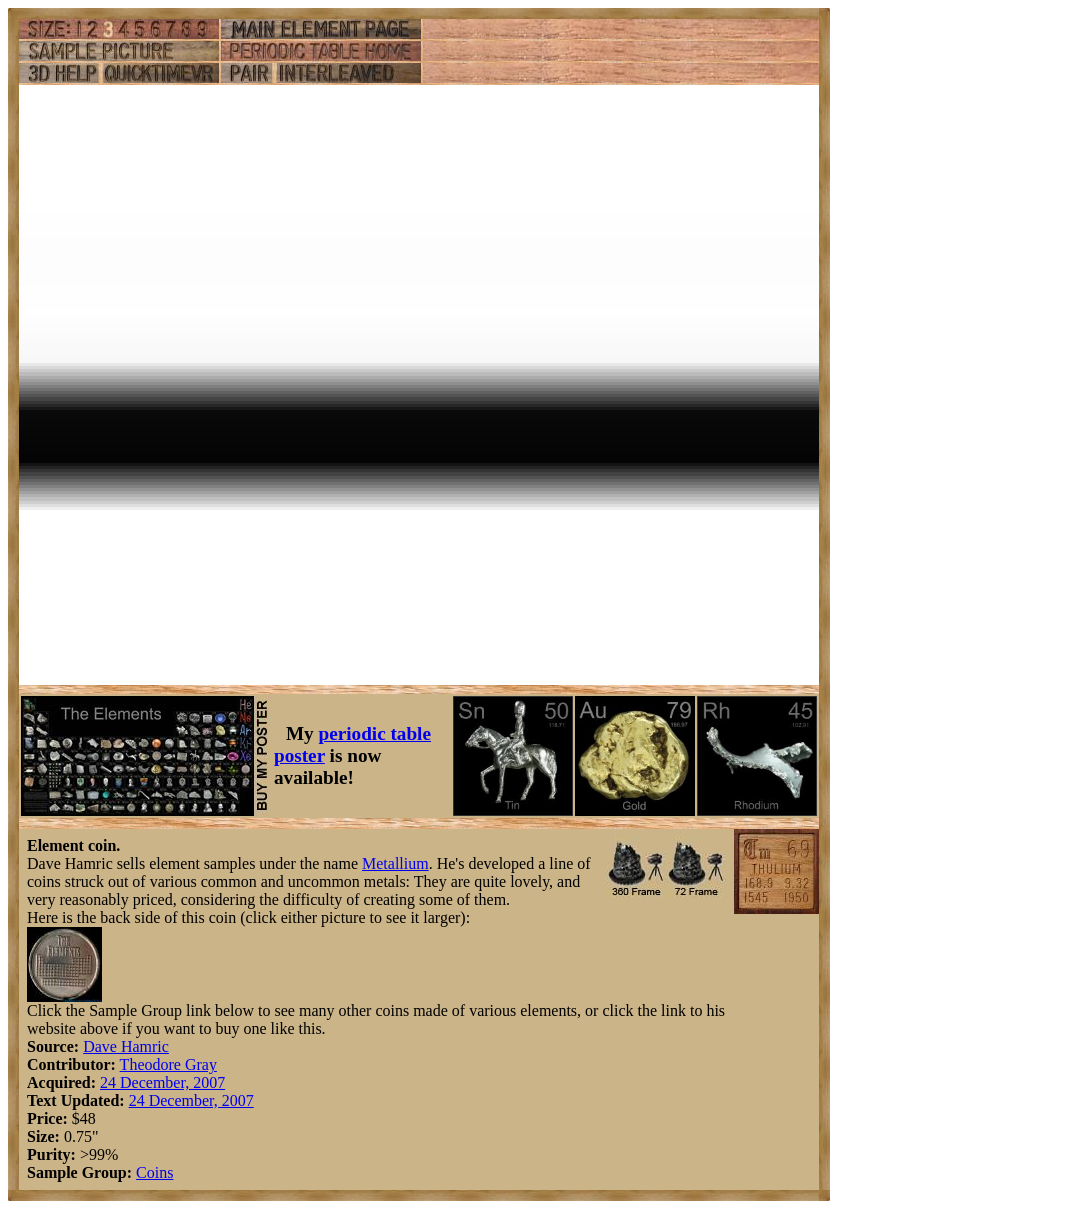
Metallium (395, 863)
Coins (154, 1172)
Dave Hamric (126, 1046)
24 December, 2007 (162, 1082)
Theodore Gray (168, 1064)
